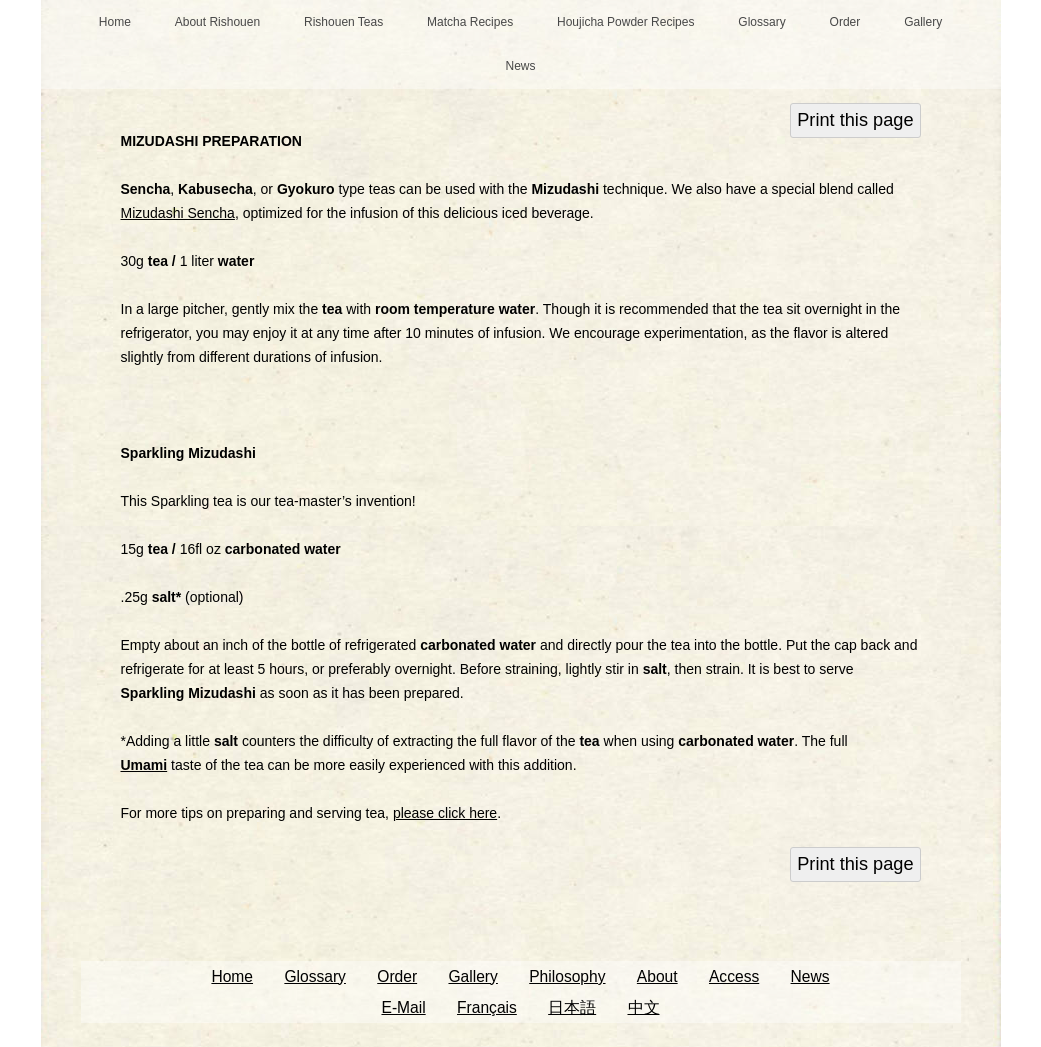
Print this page (855, 120)
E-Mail (403, 1007)
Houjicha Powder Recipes (625, 22)
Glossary (761, 22)
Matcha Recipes (470, 22)
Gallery (923, 22)
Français (487, 1007)
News (520, 66)
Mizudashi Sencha (178, 213)
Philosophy (567, 976)
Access (734, 976)
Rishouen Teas (343, 22)
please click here (445, 813)
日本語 (572, 1007)
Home (115, 22)
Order (845, 22)
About (657, 976)
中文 (644, 1007)
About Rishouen (217, 22)
